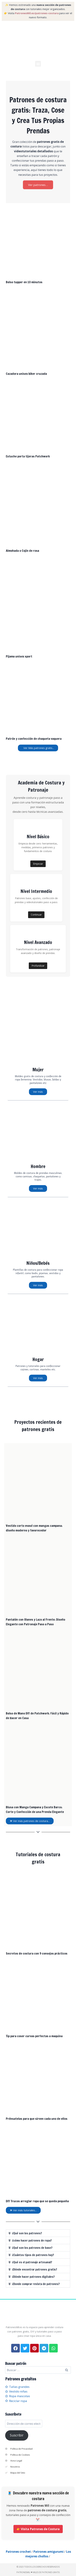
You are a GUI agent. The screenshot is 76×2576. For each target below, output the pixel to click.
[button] (38, 64)
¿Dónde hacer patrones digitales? (33, 2277)
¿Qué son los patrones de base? (32, 2248)
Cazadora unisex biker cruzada (26, 373)
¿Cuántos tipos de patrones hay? (33, 2255)
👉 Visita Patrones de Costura (38, 2529)
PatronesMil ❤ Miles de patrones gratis (38, 2572)
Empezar (38, 863)
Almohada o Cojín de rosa (22, 550)
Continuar (36, 914)
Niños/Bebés (38, 1263)
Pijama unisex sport (19, 656)
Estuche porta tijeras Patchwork (28, 456)
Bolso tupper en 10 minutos (24, 282)
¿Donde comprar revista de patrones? (36, 2284)
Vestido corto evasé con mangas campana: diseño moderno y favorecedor (34, 1527)
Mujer (38, 1069)
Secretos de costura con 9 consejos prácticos (36, 1953)
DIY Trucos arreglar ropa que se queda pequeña (37, 2201)
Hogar (38, 1359)
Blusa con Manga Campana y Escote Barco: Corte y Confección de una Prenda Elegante (35, 1809)
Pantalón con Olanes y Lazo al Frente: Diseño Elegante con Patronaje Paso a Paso (35, 1621)
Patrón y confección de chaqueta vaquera (34, 738)
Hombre (38, 1166)
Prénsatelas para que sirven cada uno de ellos (36, 2118)
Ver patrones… (38, 185)
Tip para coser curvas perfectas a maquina (34, 2036)
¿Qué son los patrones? (27, 2233)
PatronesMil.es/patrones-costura (37, 13)
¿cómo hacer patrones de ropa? (32, 2240)
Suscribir (16, 2435)
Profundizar (38, 965)
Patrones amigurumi (48, 2552)
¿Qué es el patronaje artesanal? (32, 2262)
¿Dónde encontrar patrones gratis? (34, 2269)
